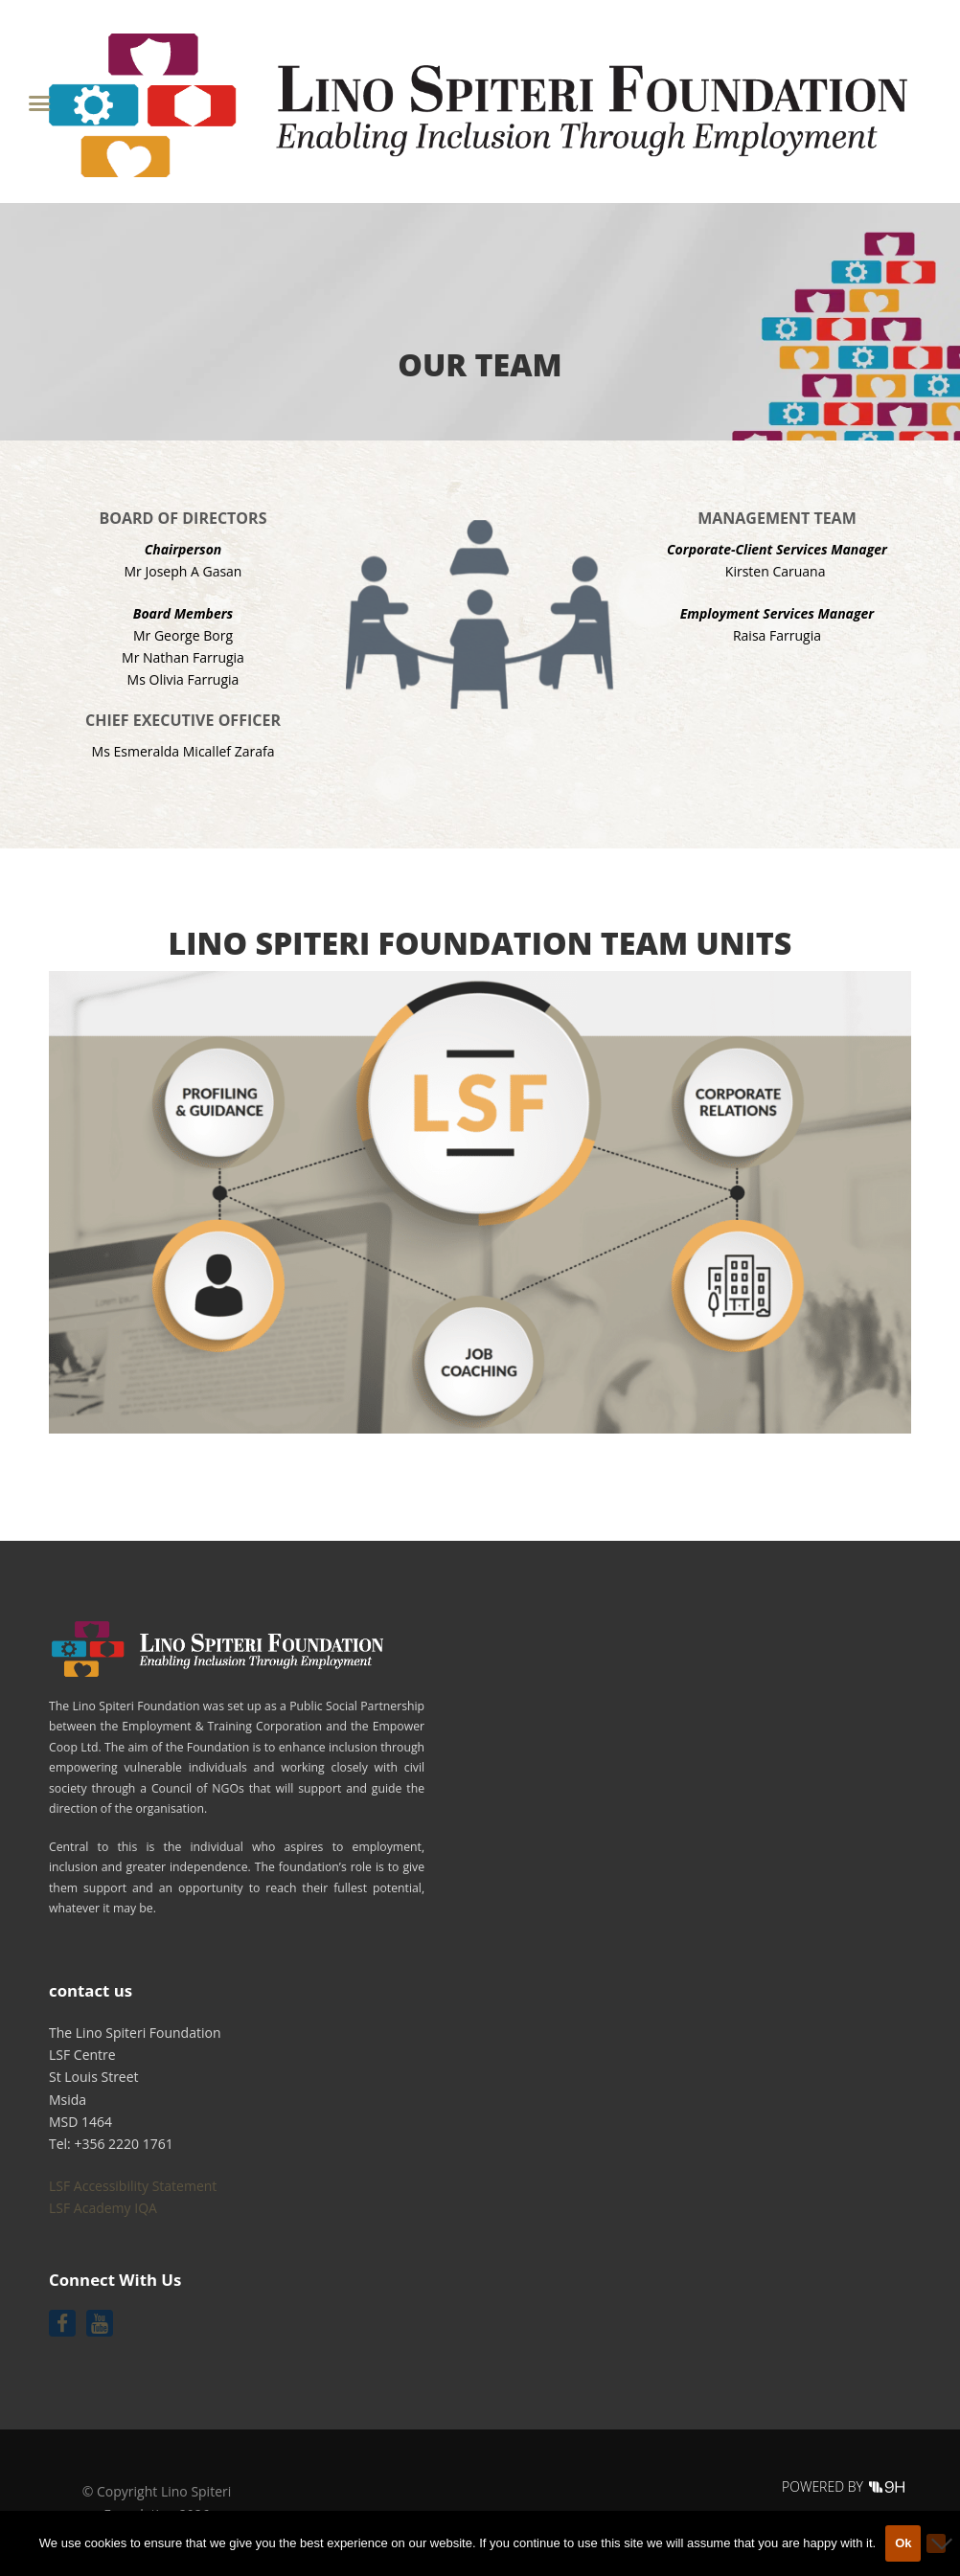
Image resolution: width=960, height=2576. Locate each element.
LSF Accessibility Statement (133, 2186)
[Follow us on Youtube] (99, 2323)
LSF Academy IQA (103, 2208)
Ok (903, 2543)
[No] (936, 2543)
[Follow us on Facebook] (62, 2323)
